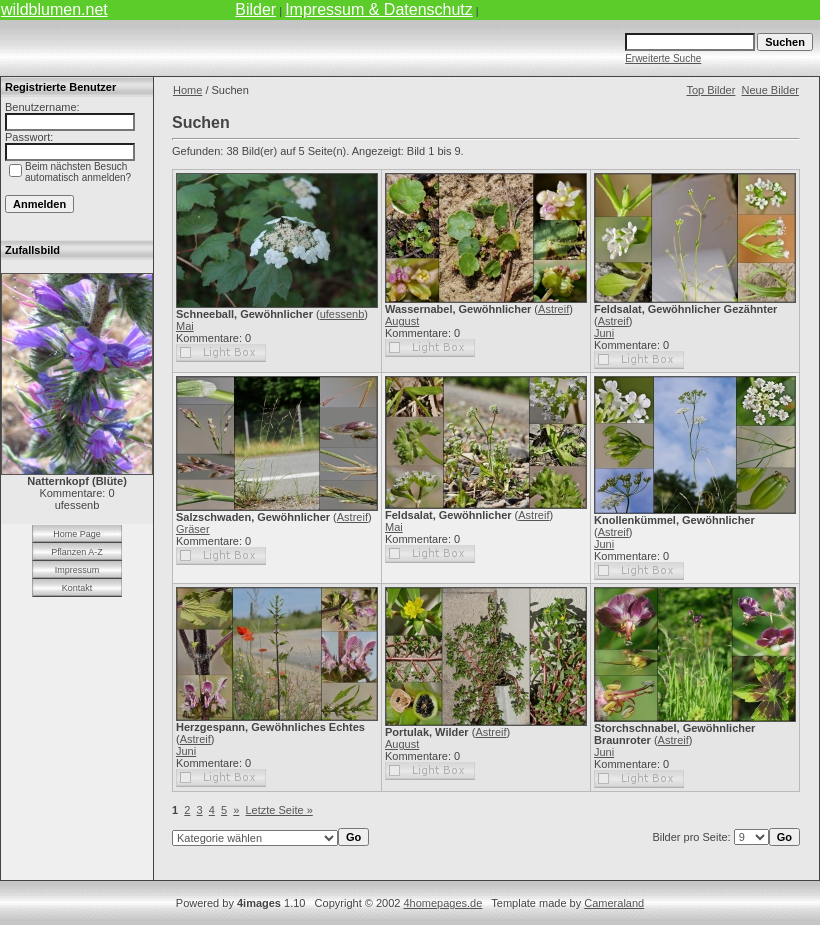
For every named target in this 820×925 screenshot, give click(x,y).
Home (187, 90)
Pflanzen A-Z (77, 552)
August (402, 321)
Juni (604, 333)
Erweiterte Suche (663, 58)
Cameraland (614, 903)
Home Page (77, 534)
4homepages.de (442, 903)
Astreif (553, 309)
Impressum (77, 570)
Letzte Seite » (279, 810)
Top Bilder (710, 90)
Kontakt (77, 588)
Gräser (193, 529)
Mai (185, 326)
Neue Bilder (770, 90)
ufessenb (342, 314)
